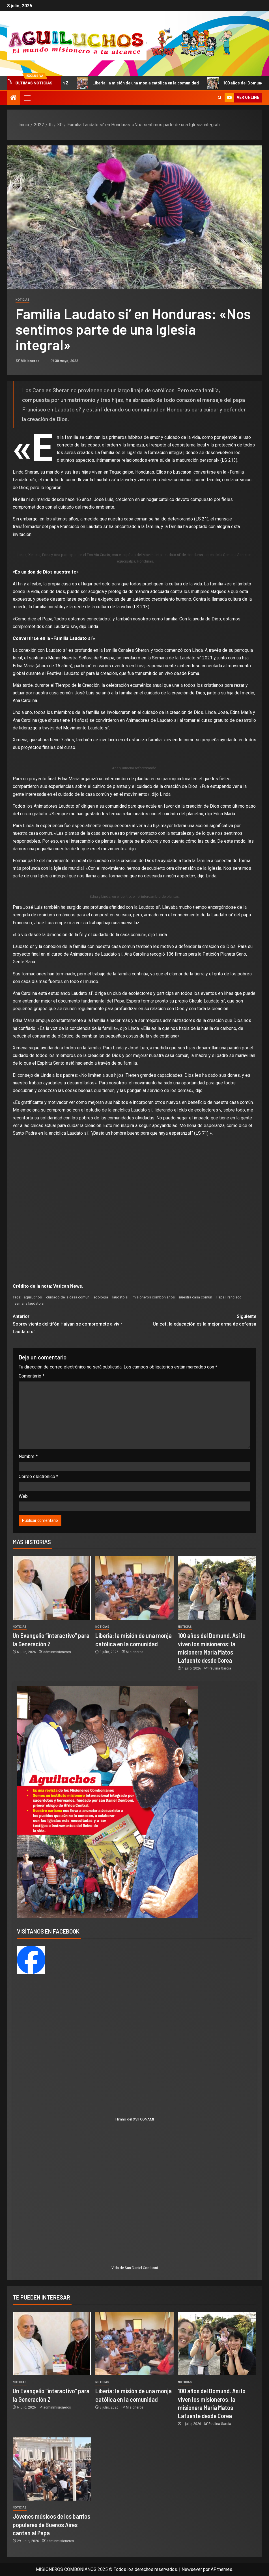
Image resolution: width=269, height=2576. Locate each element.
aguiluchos (33, 1297)
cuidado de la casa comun (67, 1297)
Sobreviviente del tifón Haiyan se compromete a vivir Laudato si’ (74, 1323)
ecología (101, 1297)
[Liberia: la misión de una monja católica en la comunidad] (134, 1588)
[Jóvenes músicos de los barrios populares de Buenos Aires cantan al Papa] (52, 2469)
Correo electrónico (38, 1476)
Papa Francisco (229, 1297)
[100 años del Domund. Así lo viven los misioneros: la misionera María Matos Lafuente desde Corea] (217, 1588)
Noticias (22, 299)
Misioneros (30, 361)
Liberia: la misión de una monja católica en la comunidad (147, 83)
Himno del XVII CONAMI (134, 2119)
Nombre (28, 1456)
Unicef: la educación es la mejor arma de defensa (196, 1320)
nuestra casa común (195, 1297)
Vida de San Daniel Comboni (134, 2268)
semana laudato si (29, 1303)
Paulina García (219, 1668)
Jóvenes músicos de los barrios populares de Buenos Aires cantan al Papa (51, 2524)
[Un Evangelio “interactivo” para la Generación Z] (52, 1588)
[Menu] (27, 98)
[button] (27, 98)
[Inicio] (13, 98)
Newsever (192, 2569)
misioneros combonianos (154, 1297)
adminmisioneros (57, 1652)
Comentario (31, 1376)
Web (23, 1496)
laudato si (120, 1297)
